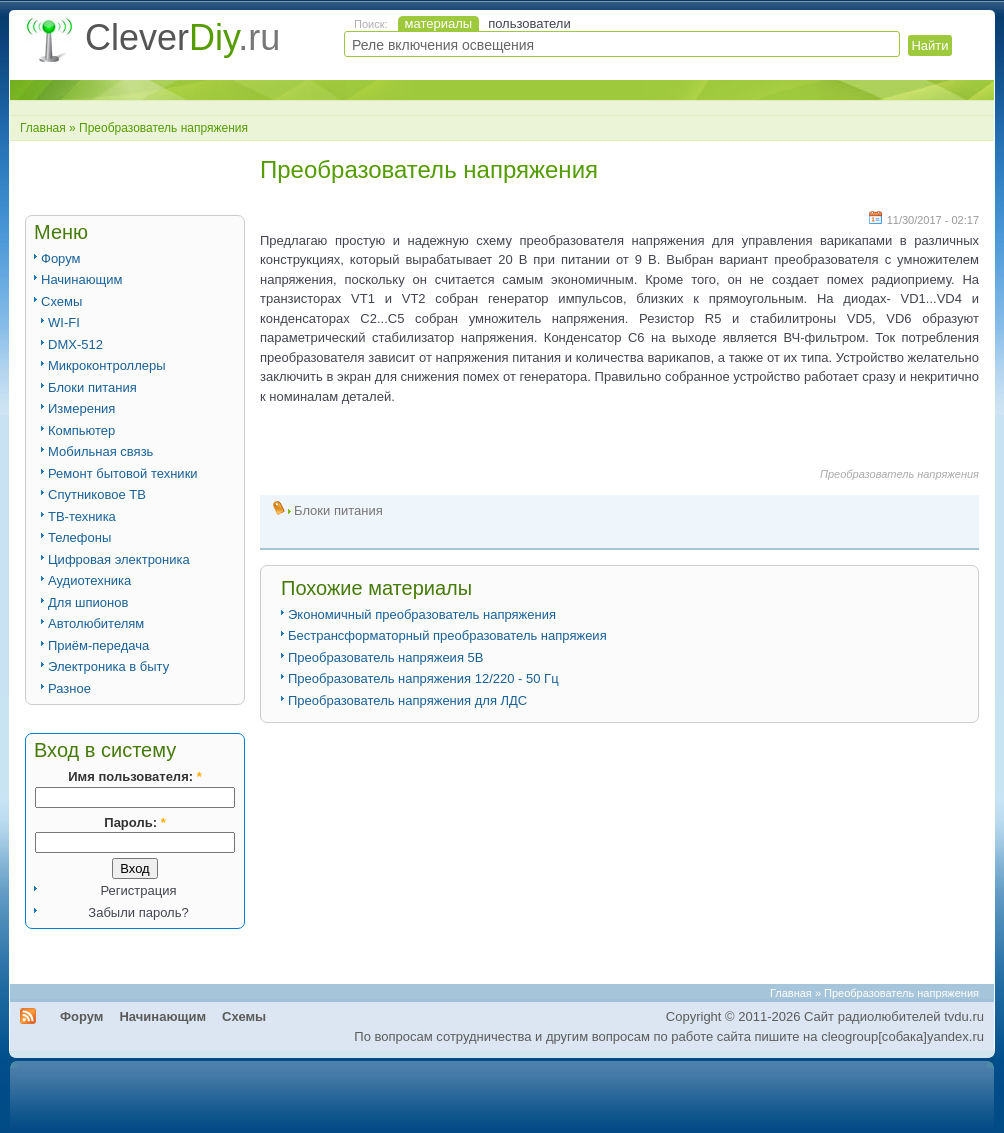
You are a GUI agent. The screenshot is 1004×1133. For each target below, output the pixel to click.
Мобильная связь (100, 451)
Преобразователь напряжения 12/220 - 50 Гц (423, 678)
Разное (69, 688)
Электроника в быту (108, 666)
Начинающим (81, 279)
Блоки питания (92, 387)
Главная (43, 128)
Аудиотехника (89, 580)
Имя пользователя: (134, 776)
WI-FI (64, 322)
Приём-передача (98, 645)
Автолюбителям (96, 623)
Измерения (81, 408)
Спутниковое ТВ (97, 494)
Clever (182, 37)
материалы (439, 23)
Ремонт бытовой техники (123, 473)
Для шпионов (88, 602)
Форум (61, 258)
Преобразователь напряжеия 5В (385, 657)
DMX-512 (75, 344)
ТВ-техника (82, 516)
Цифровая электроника (119, 559)
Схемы (61, 301)
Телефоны (79, 537)
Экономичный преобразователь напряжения (422, 614)
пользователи (529, 23)
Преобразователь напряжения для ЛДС (407, 700)
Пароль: (134, 822)
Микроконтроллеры (107, 365)
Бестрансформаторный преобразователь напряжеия (447, 635)
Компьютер (81, 430)
